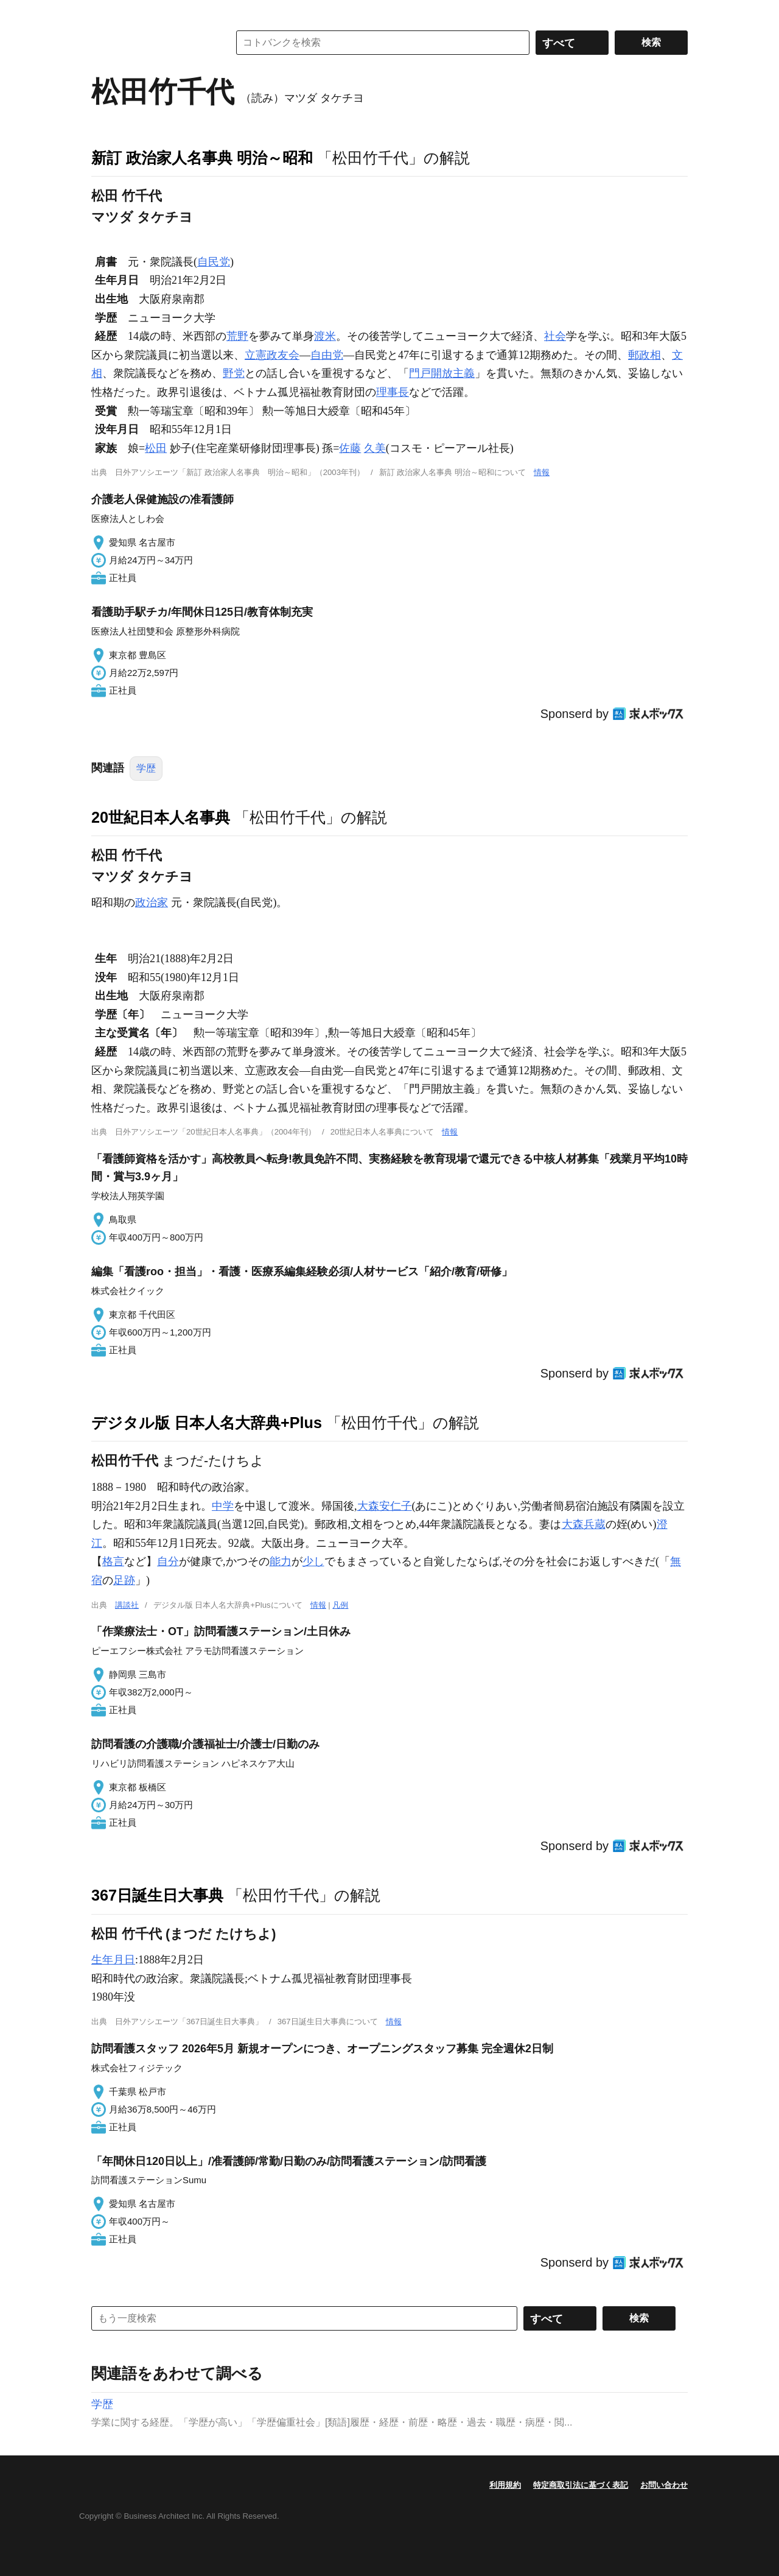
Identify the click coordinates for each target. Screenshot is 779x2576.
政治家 (151, 902)
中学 (223, 1506)
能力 (281, 1561)
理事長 (392, 392)
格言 (113, 1561)
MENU (103, 12)
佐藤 (350, 448)
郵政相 (644, 355)
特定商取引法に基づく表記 (580, 2485)
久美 (375, 448)
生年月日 (113, 1960)
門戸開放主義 (442, 373)
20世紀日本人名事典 (160, 817)
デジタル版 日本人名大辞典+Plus (206, 1422)
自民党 (213, 262)
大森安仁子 (384, 1506)
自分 (168, 1561)
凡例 (340, 1605)
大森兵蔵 (584, 1524)
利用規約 (505, 2485)
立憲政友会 (272, 355)
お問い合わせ (664, 2485)
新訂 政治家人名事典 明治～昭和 (202, 157)
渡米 (325, 336)
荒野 (237, 336)
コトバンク (151, 42)
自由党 (326, 355)
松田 (156, 448)
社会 (555, 336)
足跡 (124, 1580)
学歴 (146, 768)
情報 (542, 472)
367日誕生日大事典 (157, 1895)
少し (313, 1561)
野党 (234, 373)
